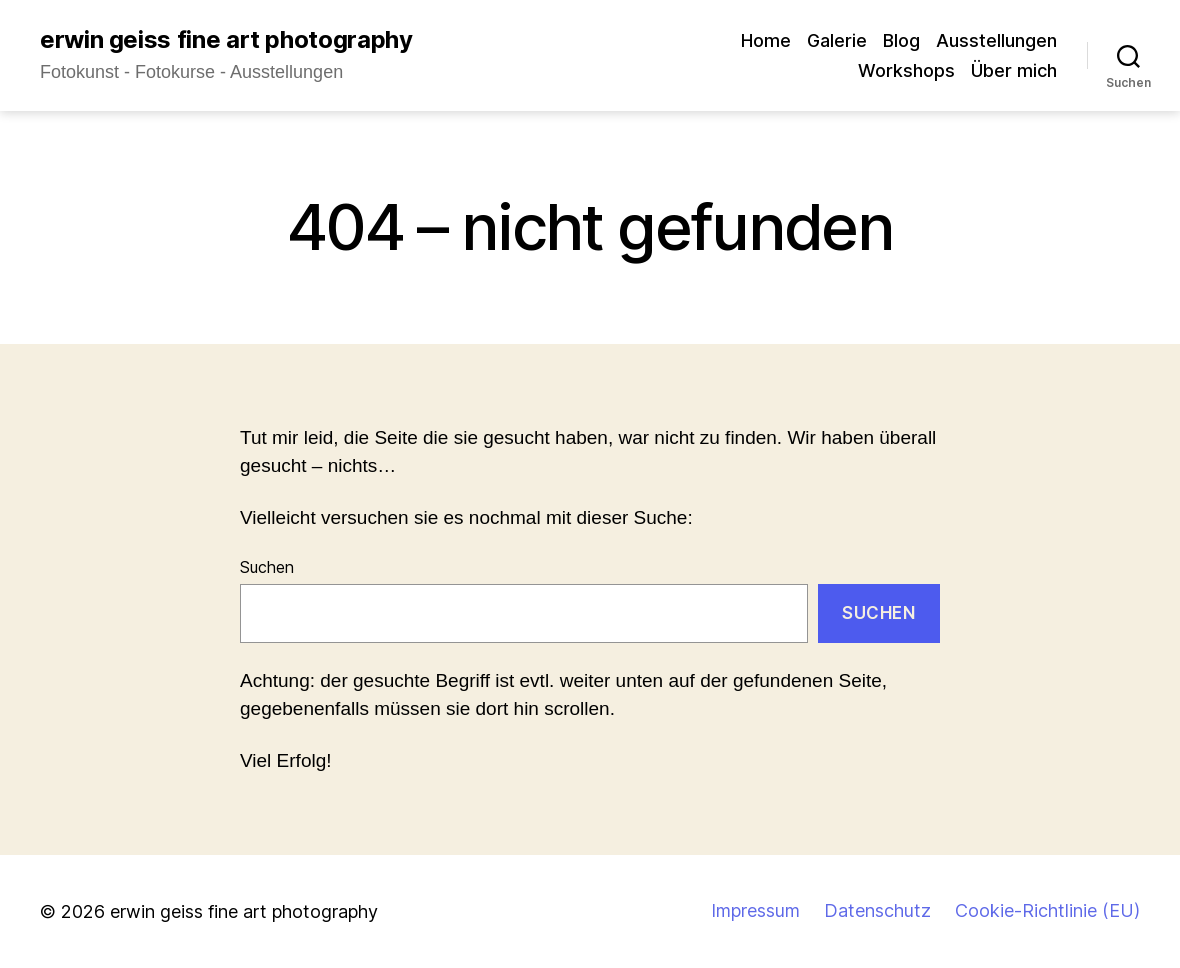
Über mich (1014, 70)
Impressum (755, 910)
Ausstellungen (996, 40)
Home (766, 40)
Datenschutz (877, 910)
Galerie (837, 40)
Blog (901, 40)
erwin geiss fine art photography (226, 40)
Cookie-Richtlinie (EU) (1047, 910)
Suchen (267, 567)
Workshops (906, 70)
